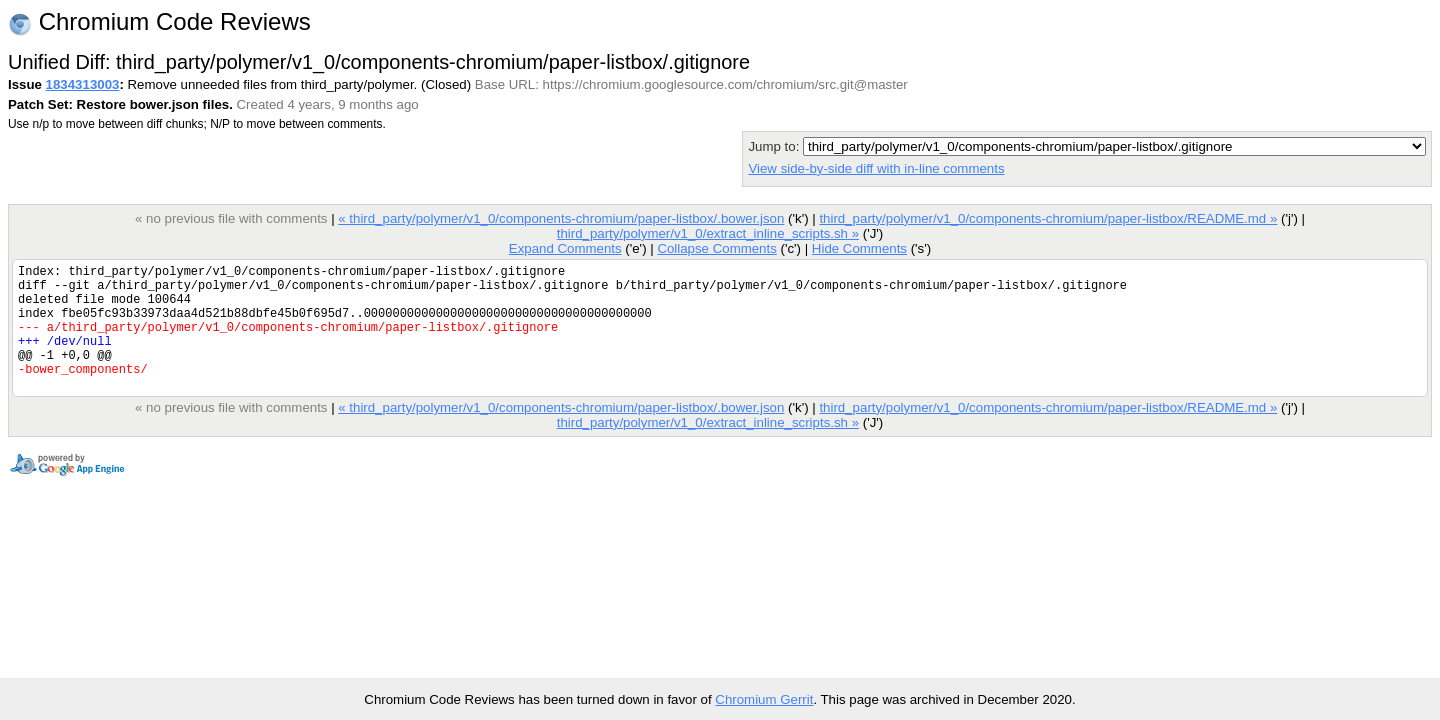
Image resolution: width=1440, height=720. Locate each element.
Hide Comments (859, 248)
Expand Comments (565, 248)
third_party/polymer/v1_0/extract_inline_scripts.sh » (708, 233)
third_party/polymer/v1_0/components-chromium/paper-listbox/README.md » (1048, 218)
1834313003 (83, 84)
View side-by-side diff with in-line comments (876, 168)
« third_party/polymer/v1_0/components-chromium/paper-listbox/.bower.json (561, 218)
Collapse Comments (716, 248)
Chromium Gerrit (764, 699)
